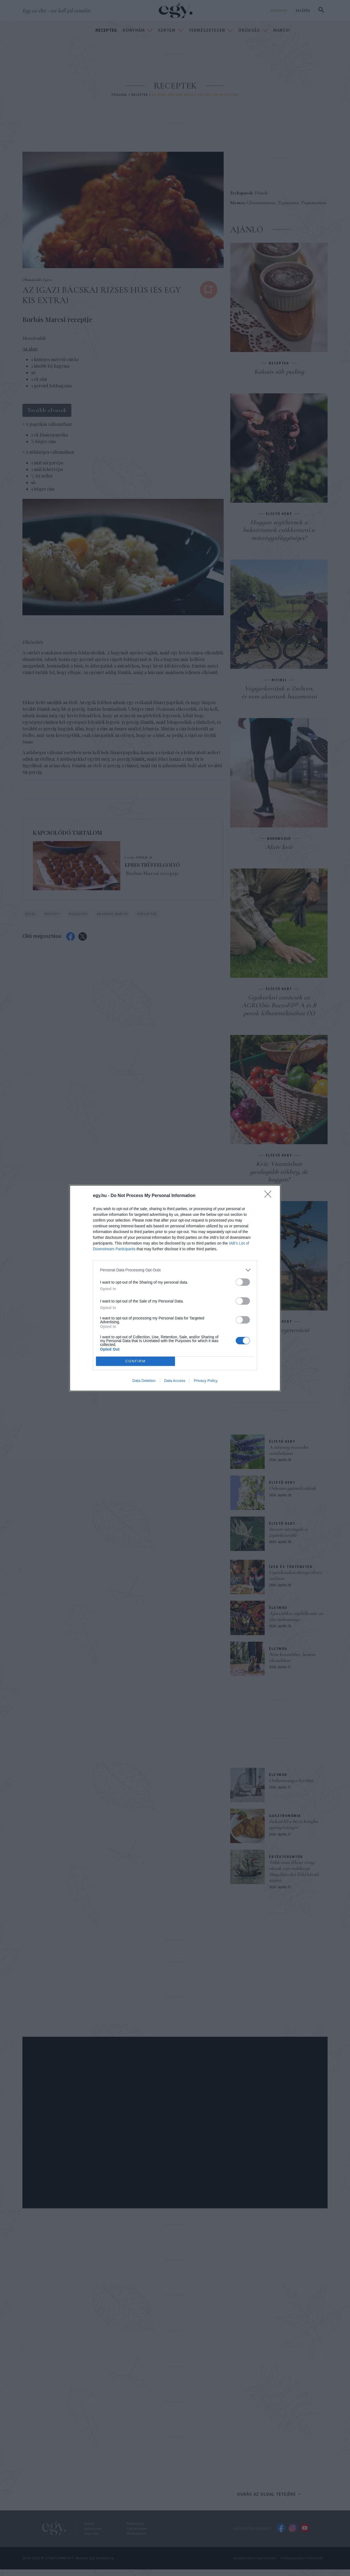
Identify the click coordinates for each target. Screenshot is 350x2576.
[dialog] (175, 1288)
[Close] (269, 1196)
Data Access (174, 1380)
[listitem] (175, 1270)
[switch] (243, 1282)
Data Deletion (144, 1380)
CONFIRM (135, 1361)
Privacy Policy (206, 1380)
